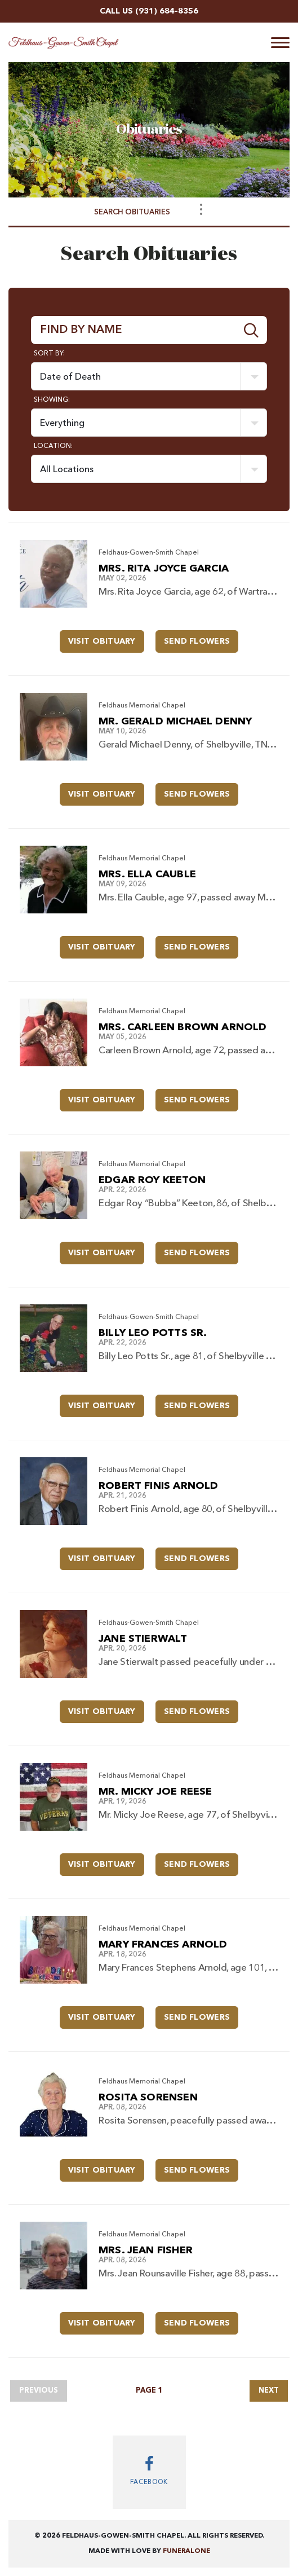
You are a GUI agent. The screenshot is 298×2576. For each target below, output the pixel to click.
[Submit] (252, 330)
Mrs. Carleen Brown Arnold (183, 1027)
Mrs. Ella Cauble (147, 874)
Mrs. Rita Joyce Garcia (164, 569)
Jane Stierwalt (143, 1639)
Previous (38, 2390)
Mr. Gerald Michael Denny (175, 721)
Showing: (52, 400)
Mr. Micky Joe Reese (155, 1792)
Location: (53, 446)
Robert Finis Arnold (158, 1486)
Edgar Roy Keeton (152, 1180)
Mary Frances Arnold (163, 1945)
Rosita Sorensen (148, 2098)
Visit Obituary (106, 637)
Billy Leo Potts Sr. (153, 1333)
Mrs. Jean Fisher (146, 2250)
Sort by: (49, 353)
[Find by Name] (134, 330)
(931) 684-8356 (166, 11)
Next (269, 2390)
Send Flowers (201, 637)
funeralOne (186, 2551)
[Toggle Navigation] (201, 209)
